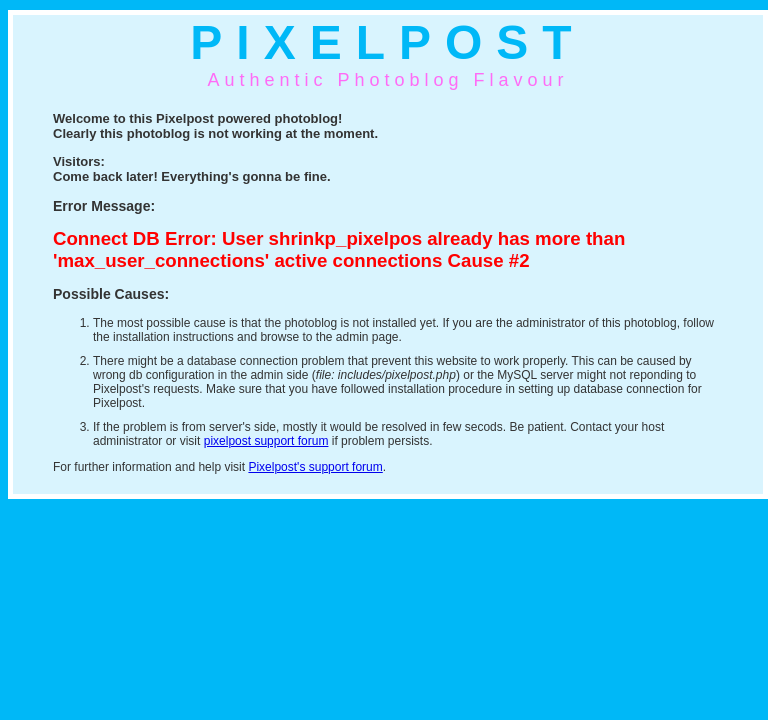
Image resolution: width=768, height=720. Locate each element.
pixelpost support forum (266, 441)
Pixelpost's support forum (315, 467)
